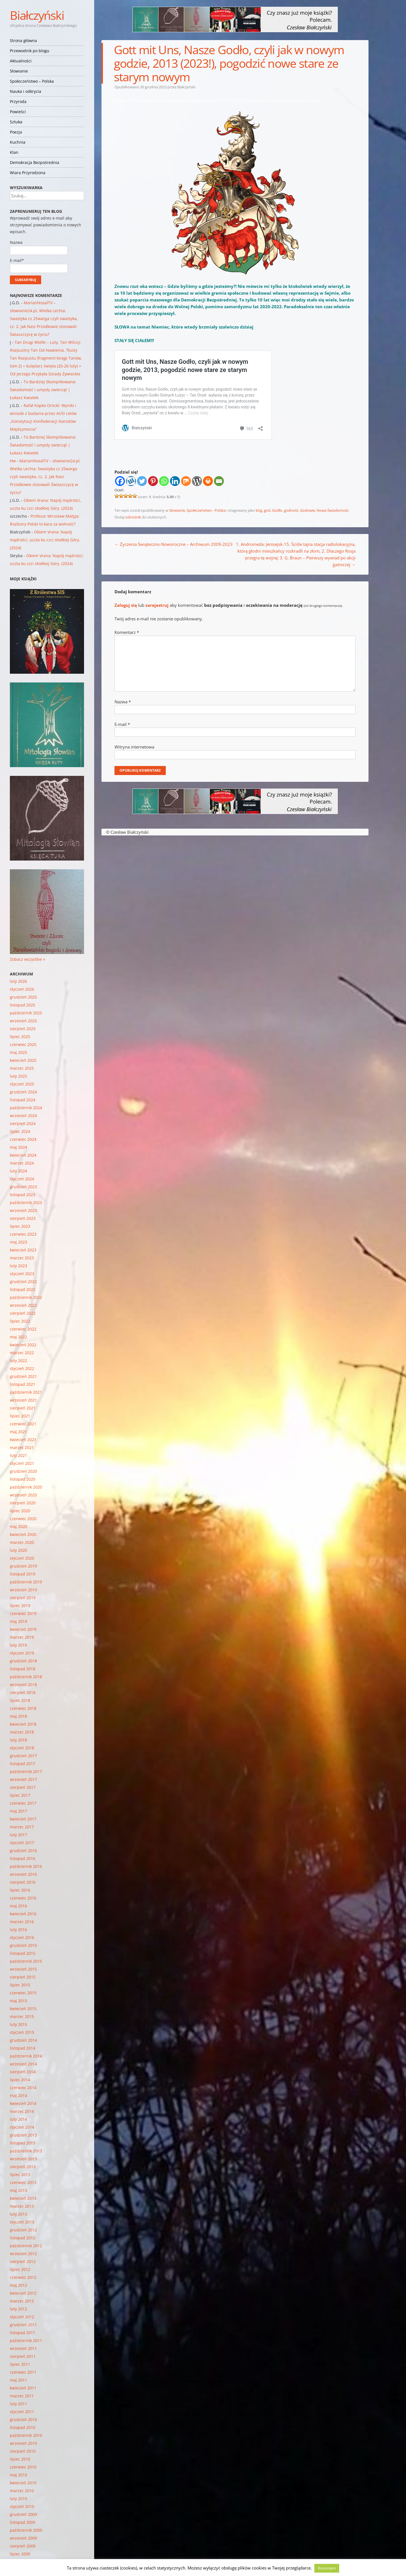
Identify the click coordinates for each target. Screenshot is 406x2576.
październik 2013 (26, 2150)
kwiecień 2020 (23, 1534)
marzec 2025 (22, 1068)
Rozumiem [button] (327, 2568)
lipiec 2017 (20, 1795)
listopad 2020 (22, 1479)
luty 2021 (18, 1455)
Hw (13, 460)
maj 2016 (18, 1906)
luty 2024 (18, 1171)
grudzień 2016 (23, 1850)
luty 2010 (18, 2498)
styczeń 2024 (22, 1178)
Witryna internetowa (134, 747)
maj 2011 (18, 2380)
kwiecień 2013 (23, 2198)
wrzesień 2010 (23, 2443)
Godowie (307, 510)
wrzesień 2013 (23, 2158)
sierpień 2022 (23, 1313)
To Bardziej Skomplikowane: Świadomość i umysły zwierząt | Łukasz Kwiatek (43, 389)
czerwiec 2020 (23, 1518)
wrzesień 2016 (23, 1874)
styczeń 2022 (22, 1368)
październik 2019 (26, 1581)
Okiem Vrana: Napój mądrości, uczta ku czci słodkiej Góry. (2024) (45, 539)
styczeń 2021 (22, 1463)
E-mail (122, 724)
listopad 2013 (22, 2143)
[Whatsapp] (164, 481)
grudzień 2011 (23, 2324)
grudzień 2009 (23, 2514)
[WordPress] (197, 481)
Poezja (16, 132)
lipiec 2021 (20, 1416)
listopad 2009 (22, 2522)
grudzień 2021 (23, 1376)
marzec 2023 (22, 1257)
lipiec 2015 (20, 1985)
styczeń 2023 (22, 1273)
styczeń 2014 (22, 2127)
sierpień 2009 (23, 2546)
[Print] (208, 481)
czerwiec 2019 (23, 1613)
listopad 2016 (22, 1858)
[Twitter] (142, 481)
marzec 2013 (22, 2206)
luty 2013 (18, 2214)
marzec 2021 (22, 1447)
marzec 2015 (22, 2016)
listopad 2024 (22, 1099)
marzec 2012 (22, 2301)
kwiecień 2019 (23, 1629)
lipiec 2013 (20, 2174)
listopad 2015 (22, 1953)
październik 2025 (26, 1012)
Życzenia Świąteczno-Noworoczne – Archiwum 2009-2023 (173, 544)
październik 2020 (26, 1487)
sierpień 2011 (23, 2356)
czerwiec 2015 (23, 1992)
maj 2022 (18, 1337)
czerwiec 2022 (23, 1329)
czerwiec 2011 (23, 2372)
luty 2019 (18, 1645)
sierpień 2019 (23, 1597)
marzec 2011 (22, 2395)
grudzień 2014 (23, 2040)
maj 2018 (18, 1716)
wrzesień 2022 (23, 1305)
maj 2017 (18, 1811)
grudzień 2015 (23, 1945)
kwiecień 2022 (23, 1344)
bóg (259, 510)
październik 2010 (26, 2435)
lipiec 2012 (20, 2269)
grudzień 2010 (23, 2419)
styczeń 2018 (22, 1747)
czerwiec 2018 (23, 1708)
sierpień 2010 (23, 2451)
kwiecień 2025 (23, 1060)
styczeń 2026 (22, 989)
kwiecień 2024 (23, 1155)
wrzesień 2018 (23, 1684)
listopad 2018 (22, 1668)
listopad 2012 (22, 2237)
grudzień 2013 (23, 2135)
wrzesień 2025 (23, 1020)
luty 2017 (18, 1834)
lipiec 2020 (20, 1510)
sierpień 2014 (23, 2071)
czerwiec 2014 (23, 2087)
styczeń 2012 (22, 2316)
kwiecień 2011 (23, 2388)
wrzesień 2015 (23, 1969)
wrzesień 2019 (23, 1589)
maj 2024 (18, 1147)
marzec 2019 (22, 1637)
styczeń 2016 (22, 1937)
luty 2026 (18, 981)
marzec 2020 (22, 1542)
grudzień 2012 (23, 2230)
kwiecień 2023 (23, 1250)
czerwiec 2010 (23, 2467)
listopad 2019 (22, 1574)
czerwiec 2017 (23, 1803)
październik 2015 (26, 1961)
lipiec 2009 (20, 2554)
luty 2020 (18, 1550)
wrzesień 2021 (23, 1400)
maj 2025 (18, 1052)
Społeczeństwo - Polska (206, 510)
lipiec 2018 (20, 1700)
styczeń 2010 (22, 2506)
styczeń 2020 (22, 1558)
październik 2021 (26, 1392)
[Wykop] (131, 481)
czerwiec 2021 (23, 1423)
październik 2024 (26, 1107)
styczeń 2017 (22, 1842)
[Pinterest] (153, 481)
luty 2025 (18, 1076)
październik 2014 (26, 2056)
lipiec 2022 (20, 1321)
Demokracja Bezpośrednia (34, 162)
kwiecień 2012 (23, 2293)
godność (291, 510)
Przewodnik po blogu (29, 50)
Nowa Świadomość (332, 510)
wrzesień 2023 (23, 1210)
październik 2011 (26, 2340)
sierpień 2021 (23, 1408)
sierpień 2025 (23, 1028)
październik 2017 (26, 1771)
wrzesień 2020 (23, 1495)
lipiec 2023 (20, 1226)
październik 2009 (26, 2530)
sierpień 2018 (23, 1692)
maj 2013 (18, 2190)
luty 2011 (18, 2403)
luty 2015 (18, 2024)
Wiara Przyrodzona (27, 172)
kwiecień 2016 (23, 1913)
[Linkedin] (175, 481)
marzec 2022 (22, 1352)
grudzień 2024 (23, 1092)
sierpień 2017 (23, 1787)
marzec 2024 (22, 1163)
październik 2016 (26, 1866)
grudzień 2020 (23, 1471)
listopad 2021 (22, 1384)
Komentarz (126, 632)
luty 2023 (18, 1265)
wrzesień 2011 (23, 2348)
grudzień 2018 (23, 1661)
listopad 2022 (22, 1289)
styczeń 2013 (22, 2222)
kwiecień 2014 (23, 2103)
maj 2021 (18, 1431)
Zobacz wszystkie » (27, 959)
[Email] (219, 481)
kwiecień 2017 (23, 1819)
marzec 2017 (22, 1826)
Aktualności (21, 61)
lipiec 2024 (20, 1131)
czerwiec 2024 (23, 1139)
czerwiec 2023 (23, 1234)
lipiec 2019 (20, 1605)
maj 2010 (18, 2474)
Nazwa (122, 701)
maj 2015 (18, 2000)
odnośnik (133, 517)
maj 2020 (18, 1526)
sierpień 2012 (23, 2261)
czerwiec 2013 (23, 2182)
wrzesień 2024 (23, 1115)
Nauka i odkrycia (25, 91)
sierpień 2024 (23, 1123)
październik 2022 (26, 1297)
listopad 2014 (22, 2048)
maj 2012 (18, 2285)
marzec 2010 (22, 2490)
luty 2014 (18, 2119)
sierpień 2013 (23, 2166)
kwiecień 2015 (23, 2008)
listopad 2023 (22, 1194)
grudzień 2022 (23, 1281)
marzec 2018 (22, 1732)
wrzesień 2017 (23, 1779)
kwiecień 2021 (23, 1439)
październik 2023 (26, 1202)
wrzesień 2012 (23, 2253)
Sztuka (16, 121)
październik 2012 (26, 2245)
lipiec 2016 (20, 1890)
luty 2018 (18, 1740)
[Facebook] (120, 481)
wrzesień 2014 (23, 2064)
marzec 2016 (22, 1921)
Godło (277, 510)
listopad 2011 (22, 2332)
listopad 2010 (22, 2427)
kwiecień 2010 (23, 2482)
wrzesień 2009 (23, 2538)
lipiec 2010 (20, 2459)
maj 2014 (18, 2095)
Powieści (18, 111)
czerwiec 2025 (23, 1044)
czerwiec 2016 (23, 1898)
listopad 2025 (22, 1005)
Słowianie (19, 71)
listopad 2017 (22, 1763)
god (267, 510)
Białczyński (37, 15)
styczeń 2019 (22, 1653)
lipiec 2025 (20, 1036)
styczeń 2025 (22, 1084)
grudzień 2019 (23, 1566)
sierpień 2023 (23, 1218)
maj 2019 (18, 1621)
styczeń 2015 (22, 2032)
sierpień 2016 (23, 1882)
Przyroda (18, 101)
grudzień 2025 (23, 997)
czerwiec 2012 (23, 2277)
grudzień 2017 (23, 1755)
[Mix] (186, 481)
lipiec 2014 (20, 2079)
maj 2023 (18, 1242)
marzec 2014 (22, 2111)
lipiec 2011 (20, 2364)
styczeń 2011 (22, 2411)
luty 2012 (18, 2309)
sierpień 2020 (23, 1502)
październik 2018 (26, 1676)
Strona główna (23, 40)
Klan (14, 152)
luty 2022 (18, 1360)
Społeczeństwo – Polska (32, 81)
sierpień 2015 (23, 1977)
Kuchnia (17, 142)
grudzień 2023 (23, 1186)
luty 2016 (18, 1929)
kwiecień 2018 (23, 1724)
